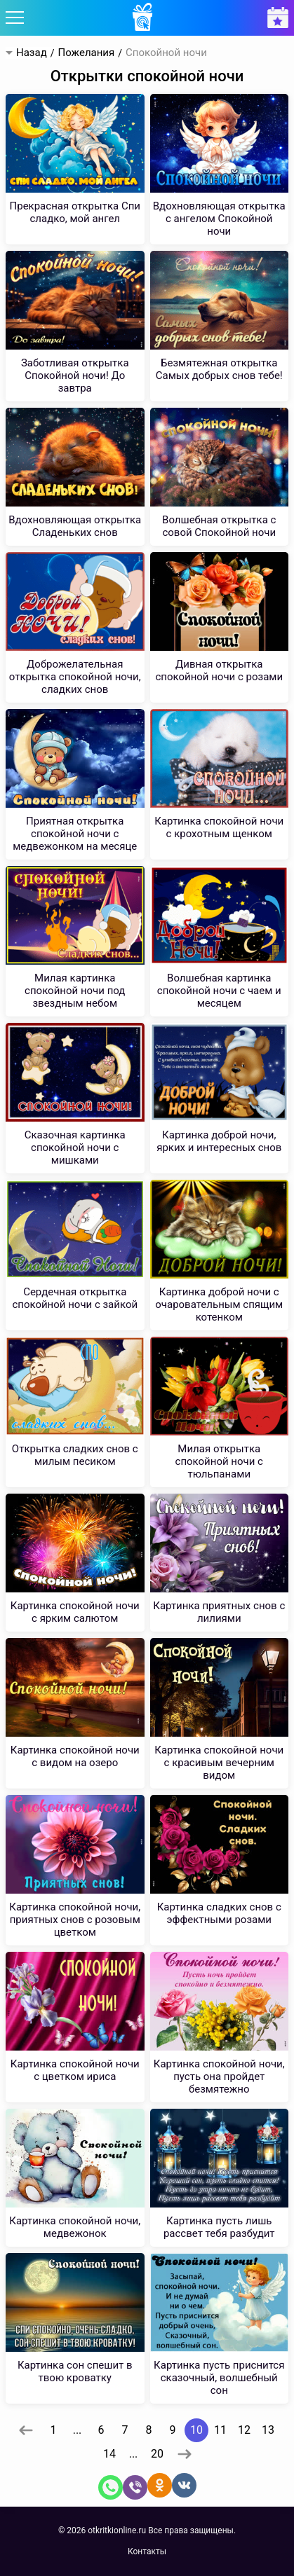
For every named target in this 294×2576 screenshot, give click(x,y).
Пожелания (86, 53)
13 (268, 2430)
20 (157, 2453)
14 (109, 2453)
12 (244, 2430)
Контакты (147, 2551)
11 (220, 2430)
